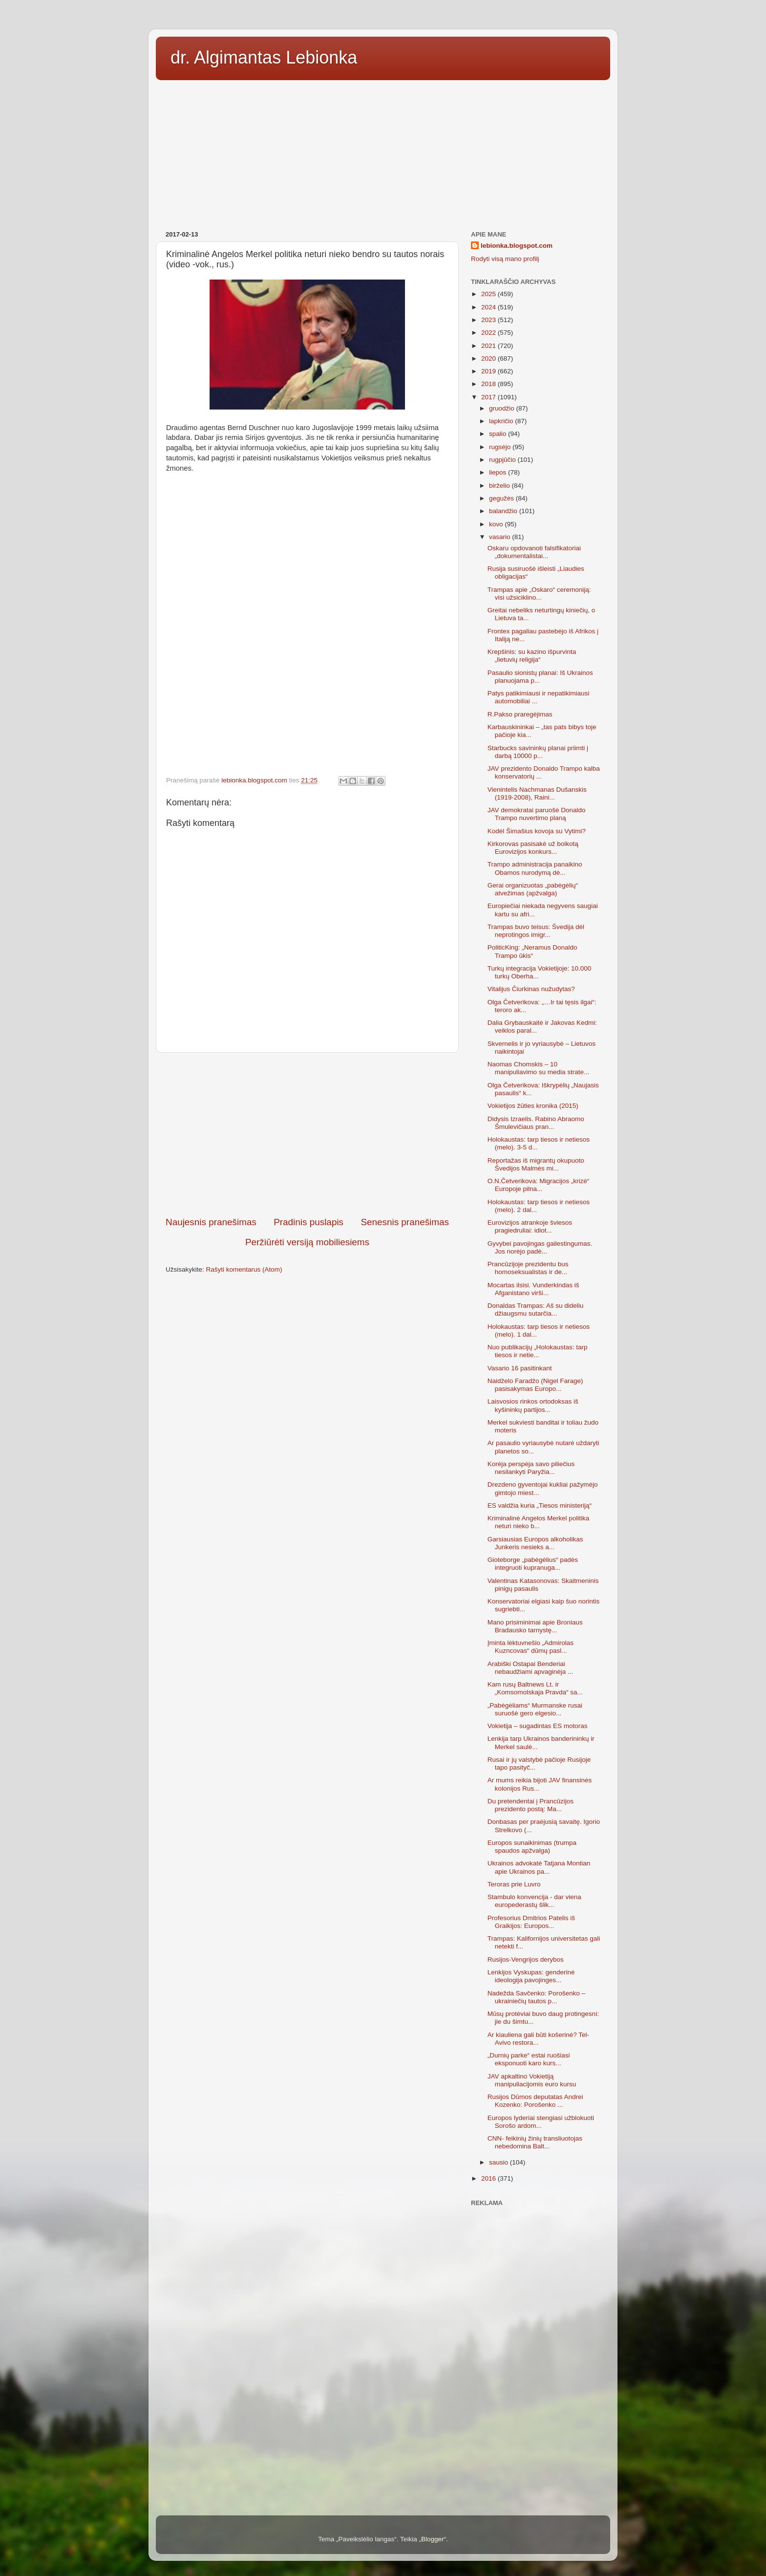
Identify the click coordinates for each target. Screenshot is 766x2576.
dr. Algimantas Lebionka (263, 57)
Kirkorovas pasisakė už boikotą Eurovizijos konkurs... (533, 847)
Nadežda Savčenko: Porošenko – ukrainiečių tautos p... (536, 1997)
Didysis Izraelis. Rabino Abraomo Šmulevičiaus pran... (536, 1122)
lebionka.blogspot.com (517, 245)
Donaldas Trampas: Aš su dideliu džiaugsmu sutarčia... (536, 1309)
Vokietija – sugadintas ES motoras (538, 1726)
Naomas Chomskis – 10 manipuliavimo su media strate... (539, 1068)
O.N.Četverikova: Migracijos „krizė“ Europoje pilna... (539, 1184)
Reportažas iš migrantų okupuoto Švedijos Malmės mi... (536, 1164)
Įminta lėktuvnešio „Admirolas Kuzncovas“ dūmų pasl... (531, 1646)
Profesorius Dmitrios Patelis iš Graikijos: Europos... (531, 1921)
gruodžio (502, 408)
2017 (489, 397)
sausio (499, 2162)
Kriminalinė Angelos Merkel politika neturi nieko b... (539, 1522)
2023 (489, 320)
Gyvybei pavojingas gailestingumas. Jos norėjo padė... (540, 1247)
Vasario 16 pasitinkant (520, 1368)
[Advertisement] (383, 152)
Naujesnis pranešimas (211, 1222)
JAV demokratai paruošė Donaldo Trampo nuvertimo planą (537, 814)
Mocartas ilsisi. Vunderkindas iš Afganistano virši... (533, 1289)
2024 (489, 307)
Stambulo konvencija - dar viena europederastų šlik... (534, 1900)
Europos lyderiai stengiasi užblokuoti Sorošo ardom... (541, 2121)
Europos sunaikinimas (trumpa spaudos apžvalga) (532, 1846)
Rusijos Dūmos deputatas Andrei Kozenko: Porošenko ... (535, 2100)
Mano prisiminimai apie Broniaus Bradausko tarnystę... (535, 1626)
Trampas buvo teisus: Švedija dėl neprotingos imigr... (536, 930)
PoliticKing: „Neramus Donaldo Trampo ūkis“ (532, 951)
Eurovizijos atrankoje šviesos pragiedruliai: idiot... (530, 1226)
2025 (489, 294)
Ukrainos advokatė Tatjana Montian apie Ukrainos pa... (539, 1867)
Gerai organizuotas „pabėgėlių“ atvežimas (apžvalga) (533, 889)
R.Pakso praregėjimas (520, 714)
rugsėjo (500, 447)
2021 (489, 345)
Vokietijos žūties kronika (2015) (533, 1105)
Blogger (432, 2539)
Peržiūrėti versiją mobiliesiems (307, 1242)
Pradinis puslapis (308, 1222)
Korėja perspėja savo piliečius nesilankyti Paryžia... (531, 1467)
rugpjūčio (503, 459)
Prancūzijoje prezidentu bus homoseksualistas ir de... (528, 1268)
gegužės (502, 498)
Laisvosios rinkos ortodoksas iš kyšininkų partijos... (533, 1405)
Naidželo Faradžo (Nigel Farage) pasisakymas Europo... (535, 1384)
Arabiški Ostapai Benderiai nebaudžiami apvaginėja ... (531, 1667)
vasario (500, 537)
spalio (498, 433)
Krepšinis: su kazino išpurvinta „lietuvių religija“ (532, 655)
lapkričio (502, 421)
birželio (500, 485)
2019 (489, 371)
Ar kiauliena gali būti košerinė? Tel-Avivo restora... (538, 2038)
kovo (497, 524)
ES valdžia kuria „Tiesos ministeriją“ (540, 1505)
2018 (489, 384)
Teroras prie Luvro (514, 1884)
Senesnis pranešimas (405, 1222)
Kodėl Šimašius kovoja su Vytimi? (537, 831)
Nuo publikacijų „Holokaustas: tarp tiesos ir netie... (538, 1351)
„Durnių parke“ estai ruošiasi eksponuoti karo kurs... (529, 2059)
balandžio (504, 511)
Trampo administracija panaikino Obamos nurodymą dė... (535, 868)
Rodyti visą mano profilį (505, 258)
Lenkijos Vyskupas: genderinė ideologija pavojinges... (531, 1976)
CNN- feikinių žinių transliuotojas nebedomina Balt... (535, 2142)
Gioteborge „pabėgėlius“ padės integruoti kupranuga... (533, 1563)
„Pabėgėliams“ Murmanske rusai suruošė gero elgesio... (535, 1709)
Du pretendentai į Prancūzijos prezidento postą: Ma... (531, 1805)
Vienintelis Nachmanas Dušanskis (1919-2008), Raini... (537, 793)
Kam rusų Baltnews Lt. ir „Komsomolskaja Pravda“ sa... (535, 1688)
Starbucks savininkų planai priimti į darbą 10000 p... (538, 751)
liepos (498, 472)
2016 (489, 2178)
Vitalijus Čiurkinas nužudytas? (531, 989)
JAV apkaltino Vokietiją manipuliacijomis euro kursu (532, 2080)
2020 (489, 358)
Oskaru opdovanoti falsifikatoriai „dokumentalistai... (534, 552)
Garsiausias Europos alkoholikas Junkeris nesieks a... (535, 1543)
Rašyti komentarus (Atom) (244, 1269)
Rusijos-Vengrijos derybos (526, 1959)
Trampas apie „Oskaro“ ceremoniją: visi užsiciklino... (539, 593)
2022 (489, 332)
